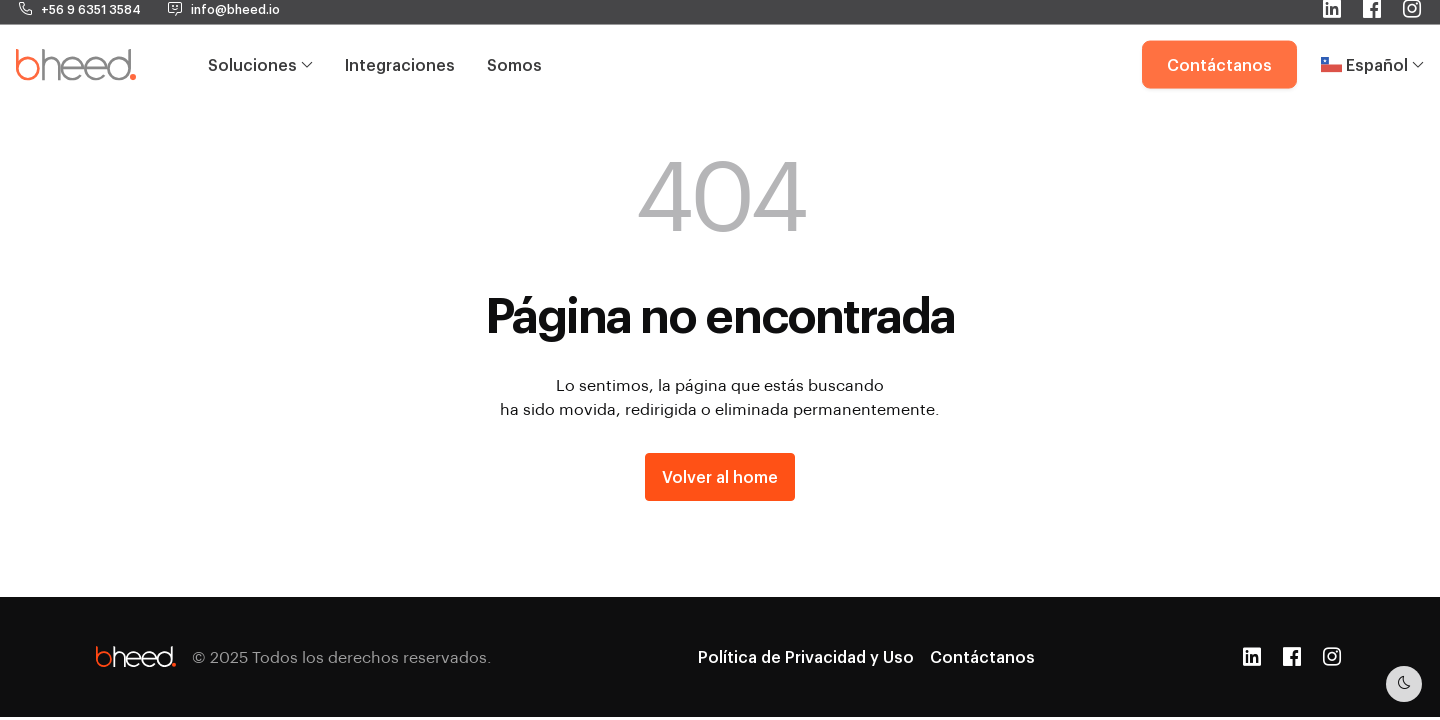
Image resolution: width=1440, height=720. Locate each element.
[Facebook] (1292, 657)
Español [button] (1372, 41)
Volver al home (720, 476)
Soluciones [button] (260, 41)
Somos (514, 41)
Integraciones (400, 41)
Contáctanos (1219, 41)
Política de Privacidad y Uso (806, 656)
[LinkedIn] (1252, 657)
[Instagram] (1332, 657)
